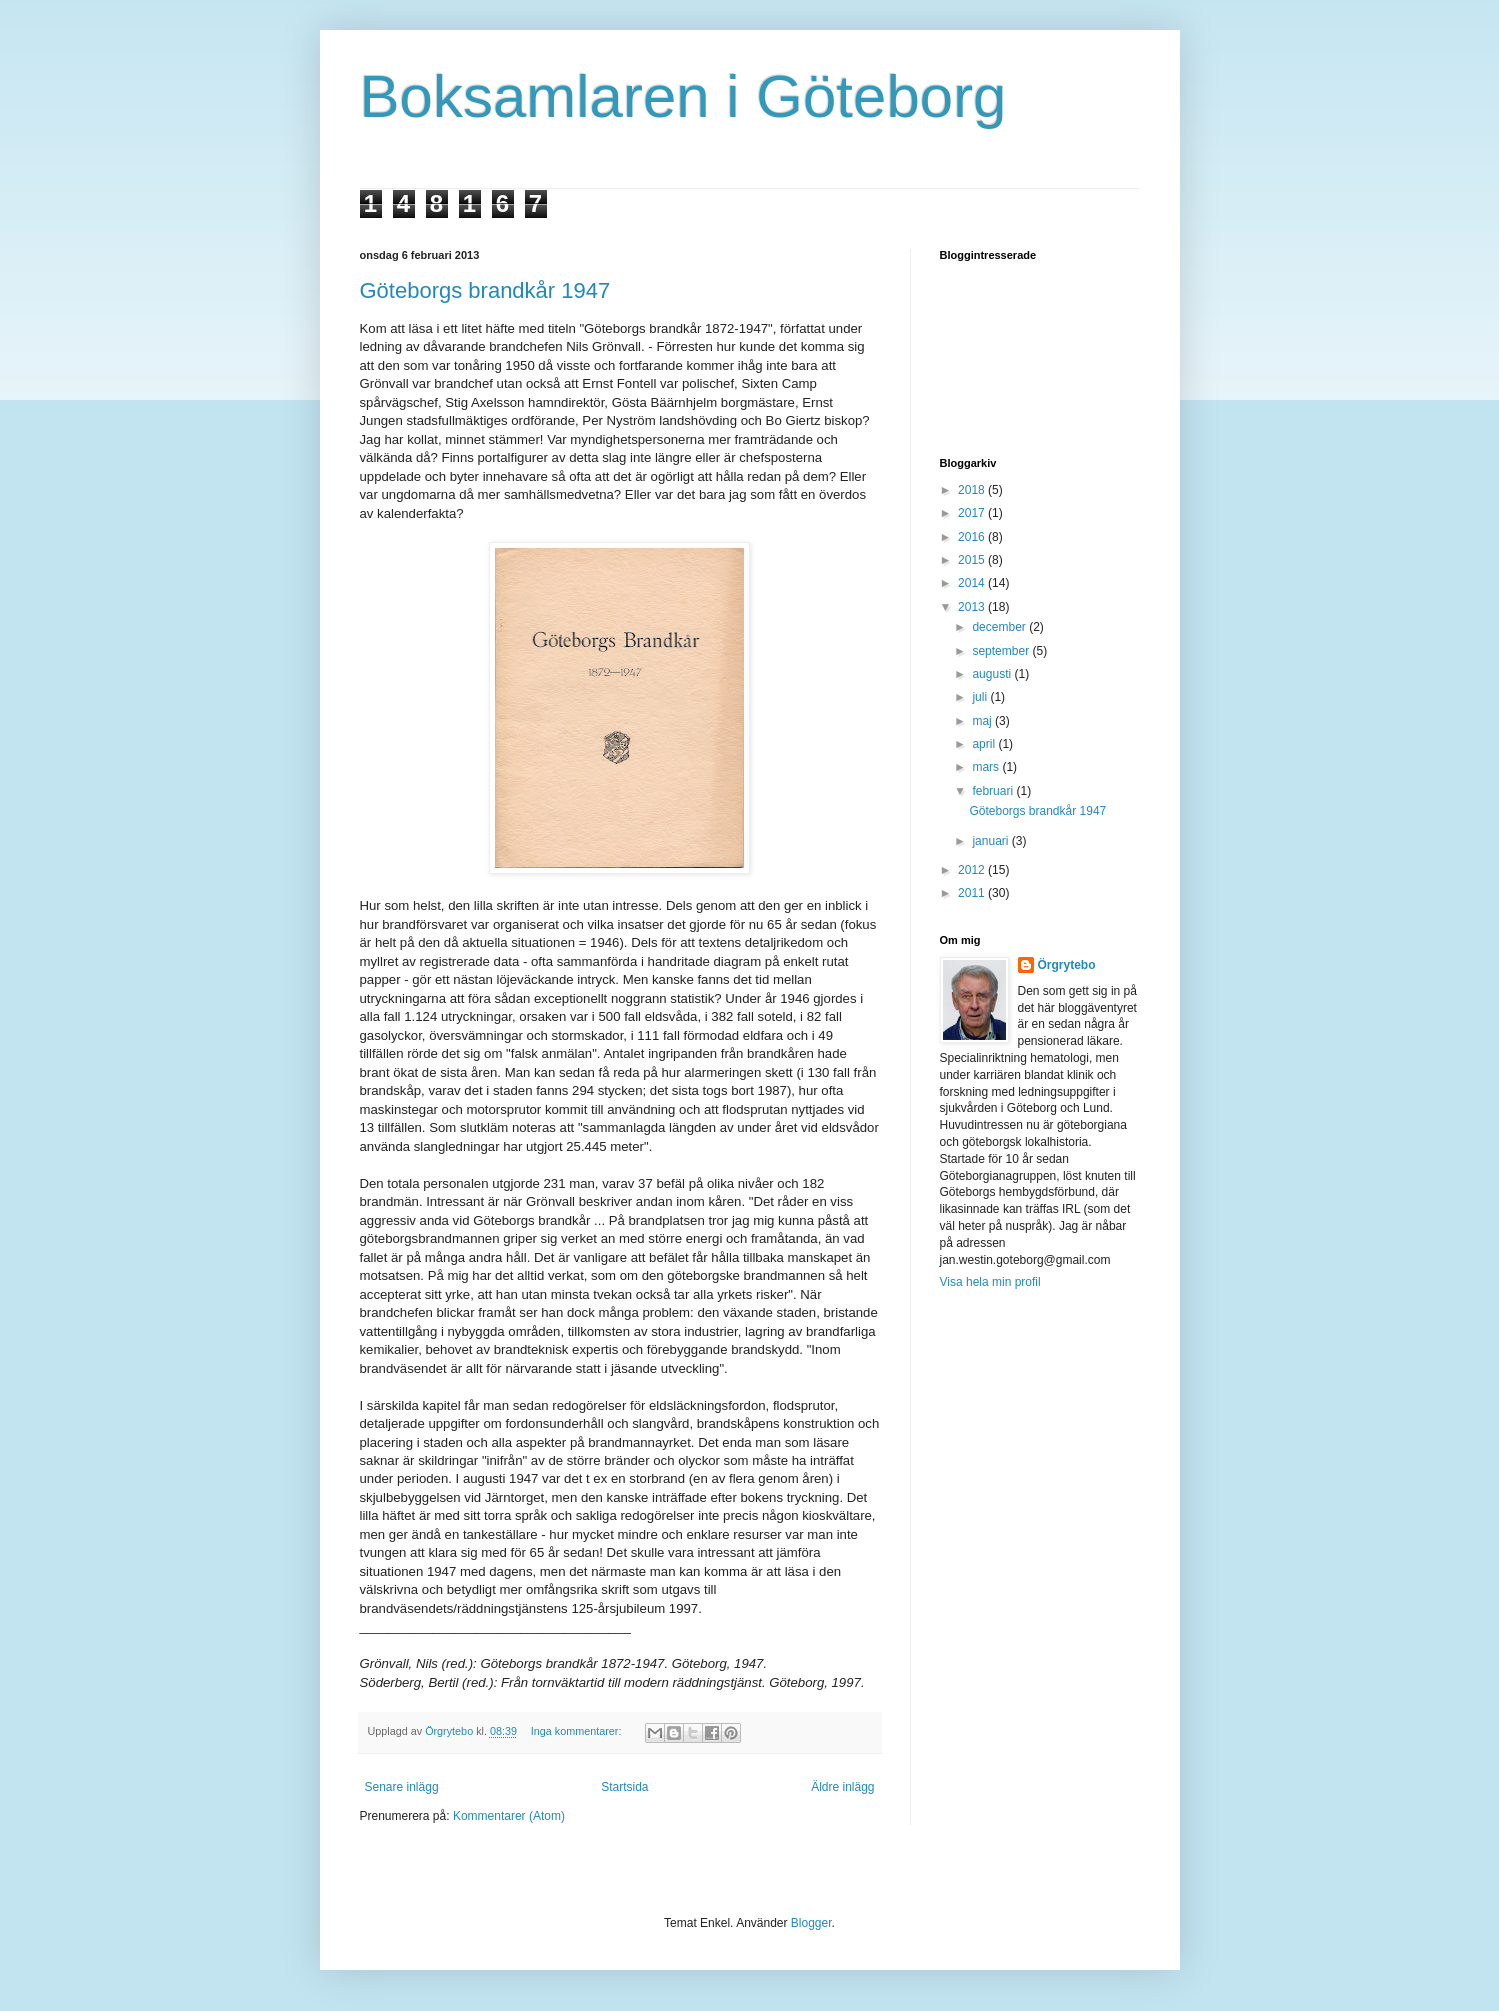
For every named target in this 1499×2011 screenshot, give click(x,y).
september (1002, 651)
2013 (973, 607)
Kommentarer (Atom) (509, 1816)
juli (981, 697)
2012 (973, 870)
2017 (973, 513)
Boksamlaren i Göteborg (683, 96)
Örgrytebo (1067, 965)
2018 (973, 490)
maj (983, 721)
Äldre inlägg (842, 1787)
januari (991, 841)
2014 (973, 583)
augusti (993, 674)
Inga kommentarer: (578, 1731)
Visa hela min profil (990, 1282)
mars (987, 767)
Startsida (624, 1787)
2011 (973, 893)
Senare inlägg (402, 1787)
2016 (973, 537)
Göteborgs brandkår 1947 (485, 290)
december (1000, 627)
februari (994, 791)
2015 (973, 560)
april (985, 744)
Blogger (811, 1923)
